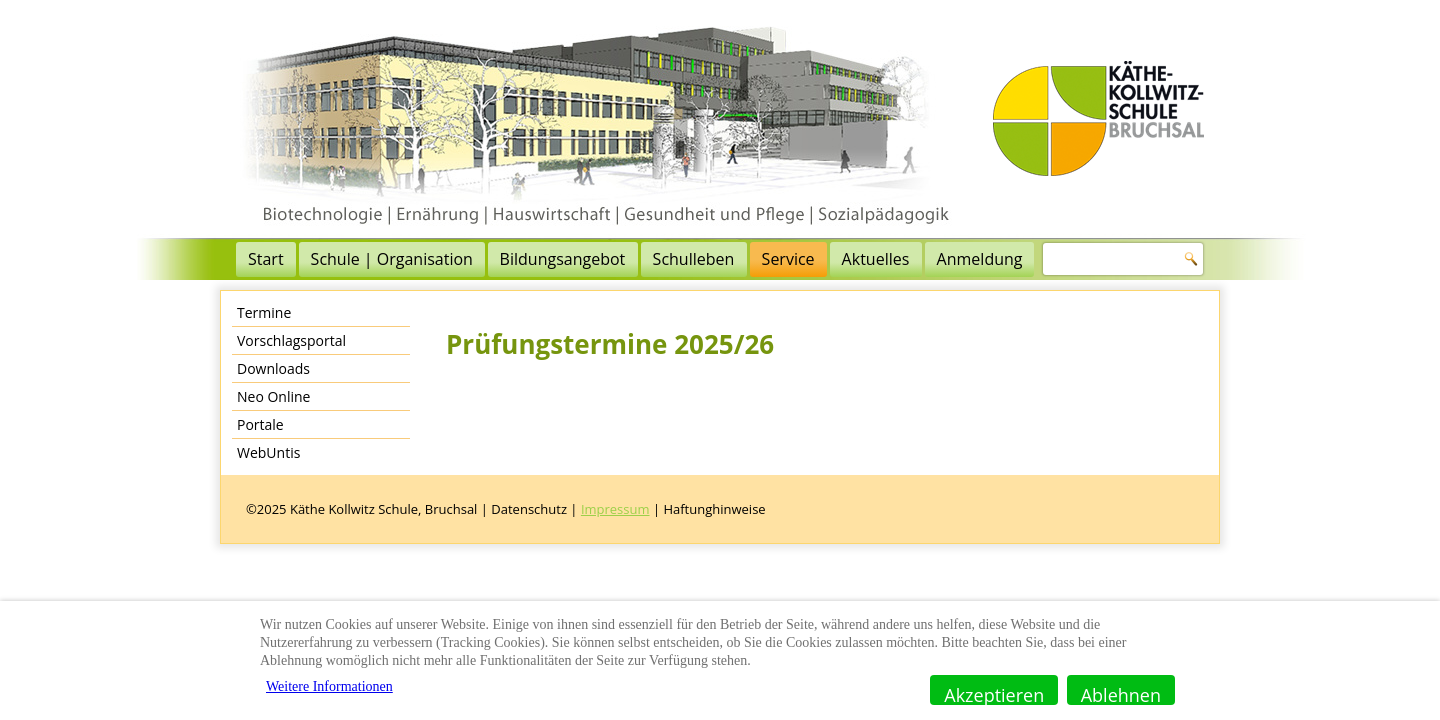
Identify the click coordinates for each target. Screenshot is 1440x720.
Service (788, 259)
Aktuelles (876, 259)
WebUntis (268, 452)
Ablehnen (1121, 694)
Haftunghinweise (714, 509)
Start (266, 259)
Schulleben (694, 259)
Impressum (615, 509)
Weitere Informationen (329, 686)
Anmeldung (980, 259)
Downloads (273, 368)
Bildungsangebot (563, 259)
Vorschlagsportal (291, 340)
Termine (264, 312)
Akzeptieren (994, 694)
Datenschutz (529, 509)
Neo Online (273, 396)
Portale (260, 424)
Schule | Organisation (392, 259)
